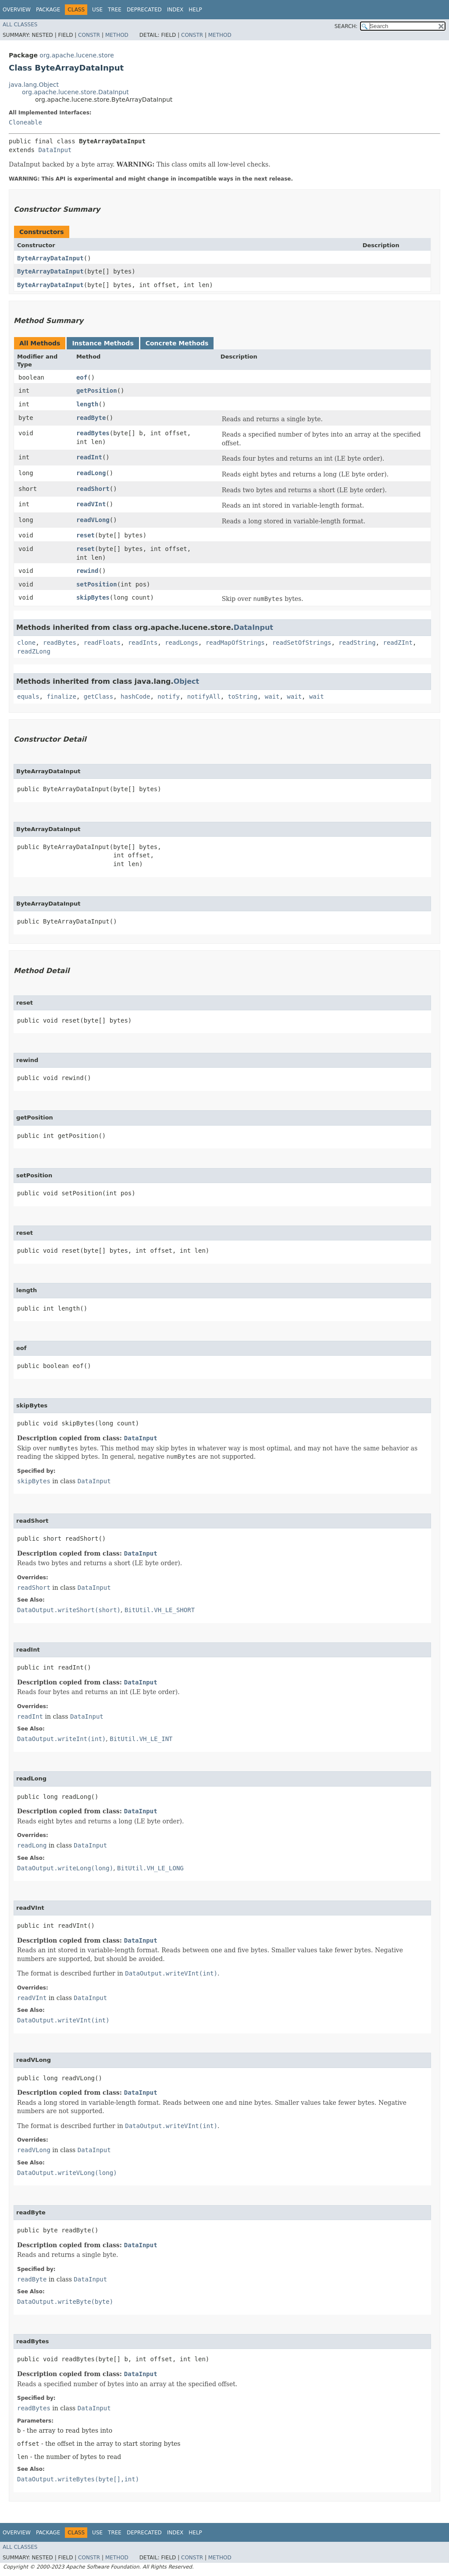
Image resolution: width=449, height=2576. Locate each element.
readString (357, 642)
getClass (98, 696)
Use (97, 10)
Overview (17, 10)
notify (168, 696)
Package (48, 10)
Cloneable (25, 122)
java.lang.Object (34, 84)
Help (195, 10)
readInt (89, 457)
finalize (61, 696)
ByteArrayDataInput (50, 258)
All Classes (20, 24)
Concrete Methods (177, 343)
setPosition (96, 584)
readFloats (102, 642)
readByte (91, 417)
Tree (114, 10)
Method (116, 35)
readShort (93, 488)
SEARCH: (346, 26)
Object (187, 681)
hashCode (135, 696)
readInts (142, 642)
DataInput (54, 149)
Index (175, 10)
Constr (89, 35)
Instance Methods (102, 343)
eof (81, 377)
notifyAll (204, 696)
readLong (91, 472)
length (87, 404)
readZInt (398, 642)
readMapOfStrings (235, 642)
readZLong (33, 651)
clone (26, 642)
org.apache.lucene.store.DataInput (75, 92)
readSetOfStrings (301, 642)
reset (85, 535)
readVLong (93, 519)
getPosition (96, 390)
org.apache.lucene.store (76, 55)
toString (242, 696)
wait (272, 696)
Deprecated (144, 10)
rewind (87, 570)
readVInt (91, 504)
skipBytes (93, 597)
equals (28, 696)
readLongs (181, 642)
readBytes (93, 433)
